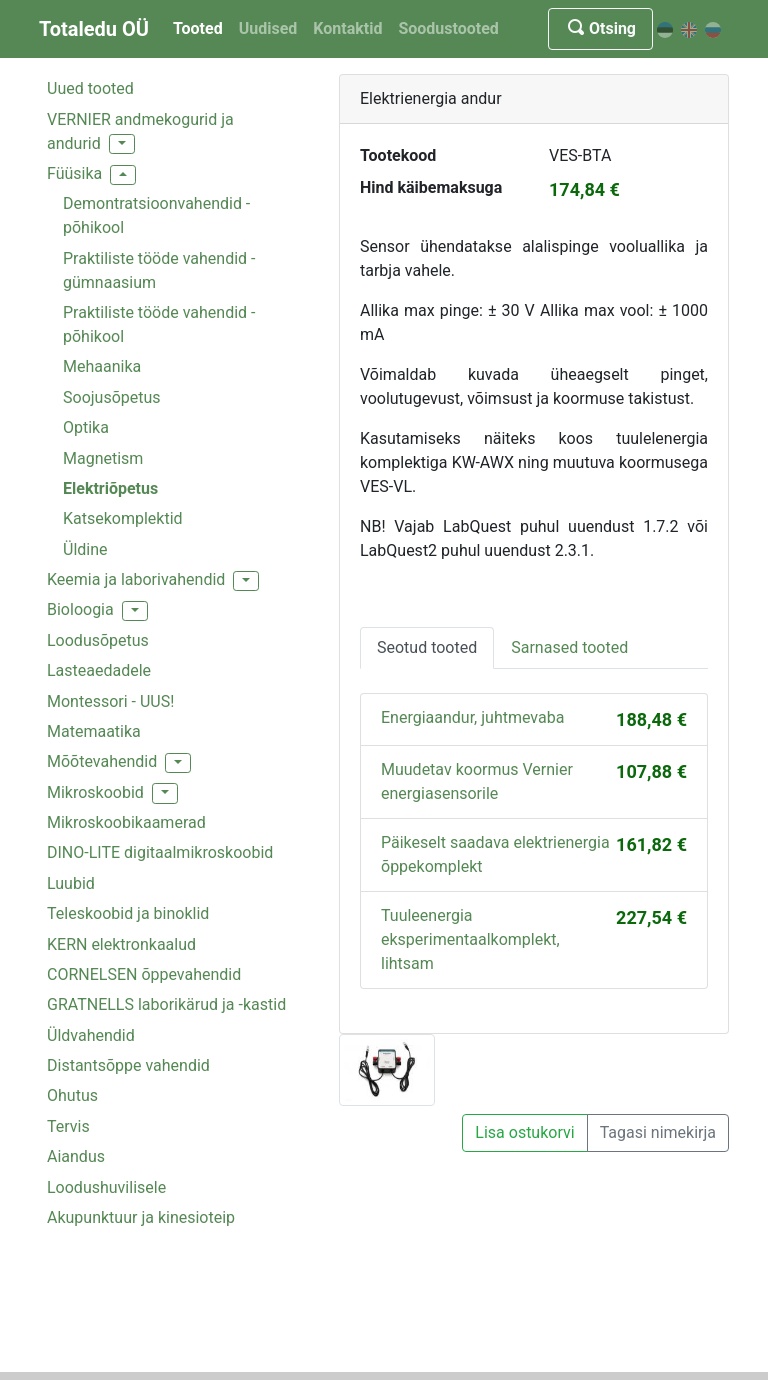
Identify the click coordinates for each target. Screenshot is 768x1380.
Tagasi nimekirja (658, 1132)
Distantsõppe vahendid (128, 1065)
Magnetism (103, 458)
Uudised (268, 28)
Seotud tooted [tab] (427, 647)
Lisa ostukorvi (524, 1132)
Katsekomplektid (123, 518)
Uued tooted (90, 88)
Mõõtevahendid (102, 761)
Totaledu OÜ (94, 29)
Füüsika (74, 173)
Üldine (85, 549)
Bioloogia (80, 609)
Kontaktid (347, 28)
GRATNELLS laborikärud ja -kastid (166, 1004)
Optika (86, 427)
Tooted (198, 28)
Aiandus (76, 1156)
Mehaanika (102, 366)
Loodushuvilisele (106, 1187)
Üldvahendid (91, 1035)
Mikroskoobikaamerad (126, 822)
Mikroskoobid (95, 792)
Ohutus (72, 1095)
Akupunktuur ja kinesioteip (141, 1217)
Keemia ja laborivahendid (136, 579)
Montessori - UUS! (110, 701)
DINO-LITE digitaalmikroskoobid (160, 852)
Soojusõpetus (112, 397)
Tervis (68, 1126)
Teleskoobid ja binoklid (128, 913)
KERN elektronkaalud (121, 944)
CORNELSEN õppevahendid (144, 974)
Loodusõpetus (98, 640)
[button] (122, 144)
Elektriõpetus (110, 488)
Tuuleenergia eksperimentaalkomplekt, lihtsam (470, 939)
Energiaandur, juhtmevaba (472, 717)
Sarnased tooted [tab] (569, 647)
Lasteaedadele (99, 670)
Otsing (600, 28)
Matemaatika (94, 731)
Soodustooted (448, 28)
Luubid (71, 883)
